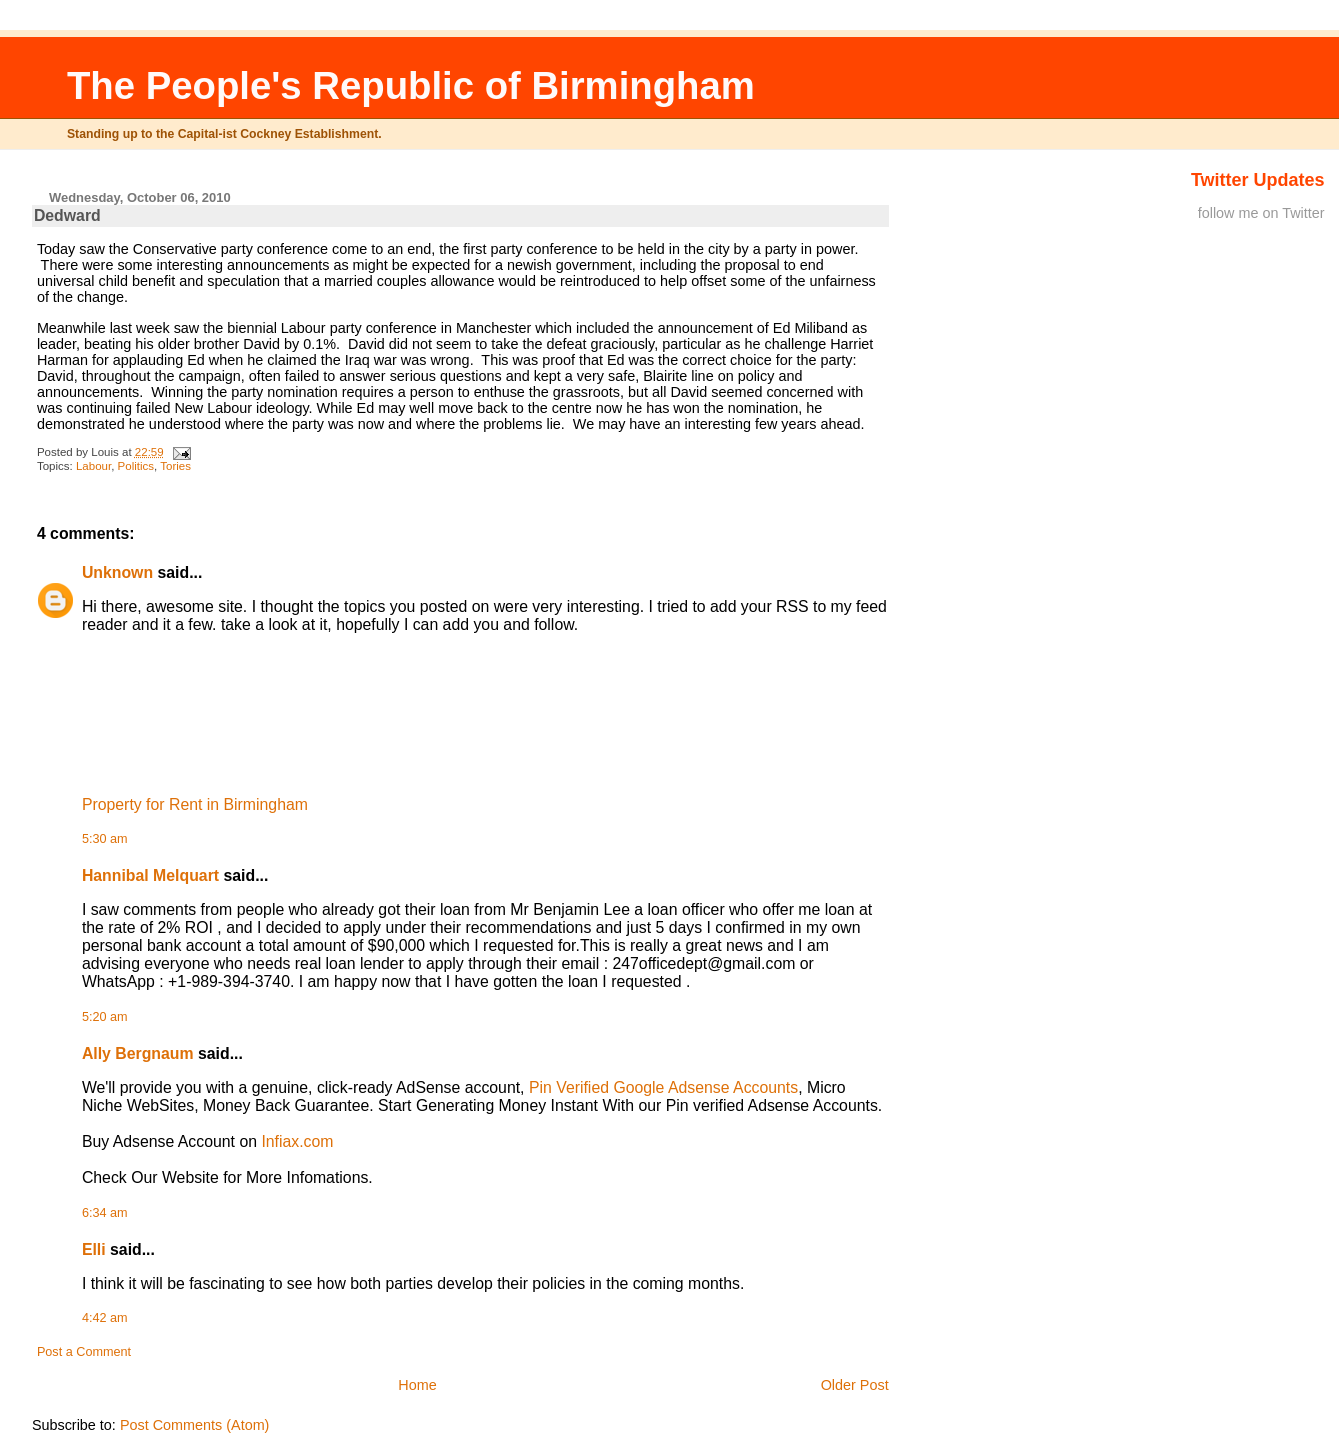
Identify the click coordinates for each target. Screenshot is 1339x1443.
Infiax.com (297, 1141)
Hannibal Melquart (150, 875)
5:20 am (105, 1017)
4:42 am (105, 1318)
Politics (136, 466)
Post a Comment (84, 1352)
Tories (175, 466)
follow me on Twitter (1261, 213)
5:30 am (105, 839)
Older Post (855, 1385)
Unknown (117, 572)
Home (417, 1385)
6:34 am (105, 1213)
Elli (94, 1249)
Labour (93, 466)
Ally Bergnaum (138, 1053)
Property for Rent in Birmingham (195, 804)
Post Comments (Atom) (195, 1425)
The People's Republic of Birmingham (411, 85)
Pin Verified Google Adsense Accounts (663, 1087)
